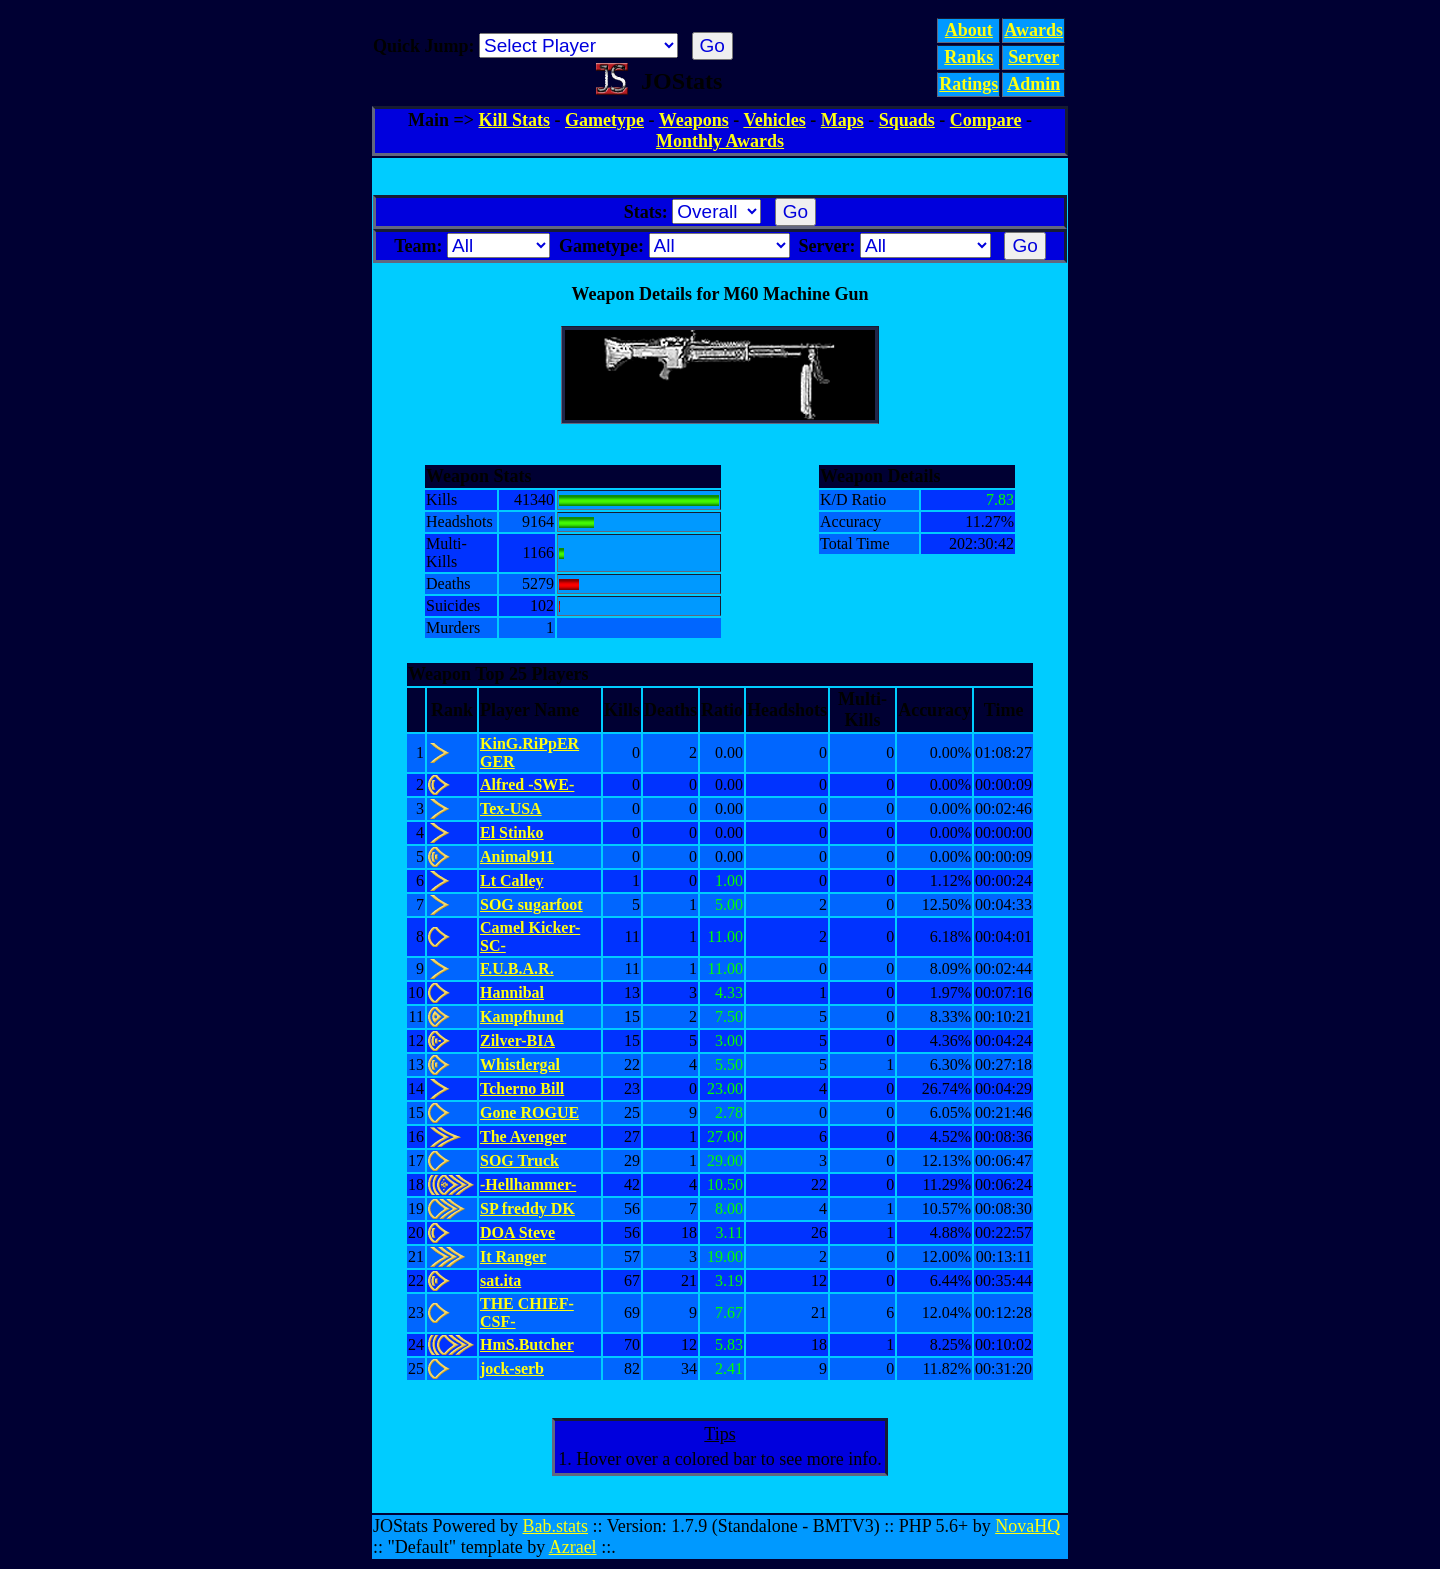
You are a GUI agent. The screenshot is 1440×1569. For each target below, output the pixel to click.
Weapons (694, 120)
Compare (986, 120)
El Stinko (512, 832)
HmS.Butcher (527, 1344)
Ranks (968, 57)
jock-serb (512, 1368)
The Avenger (523, 1136)
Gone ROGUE (529, 1112)
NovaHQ (1027, 1526)
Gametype (604, 120)
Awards (1033, 30)
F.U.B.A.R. (517, 968)
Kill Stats (515, 120)
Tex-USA (511, 808)
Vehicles (774, 120)
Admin (1033, 84)
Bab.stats (556, 1526)
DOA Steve (517, 1232)
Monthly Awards (720, 141)
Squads (907, 120)
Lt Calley (512, 880)
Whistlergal (520, 1064)
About (969, 30)
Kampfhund (522, 1016)
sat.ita (500, 1280)
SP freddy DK (527, 1208)
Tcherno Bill (522, 1088)
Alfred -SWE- (527, 784)
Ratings (968, 84)
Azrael (573, 1547)
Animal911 (517, 856)
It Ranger (513, 1256)
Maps (842, 120)
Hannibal (512, 992)
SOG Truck (519, 1160)
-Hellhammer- (528, 1184)
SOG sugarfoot (531, 904)
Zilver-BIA (517, 1040)
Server (1033, 57)
